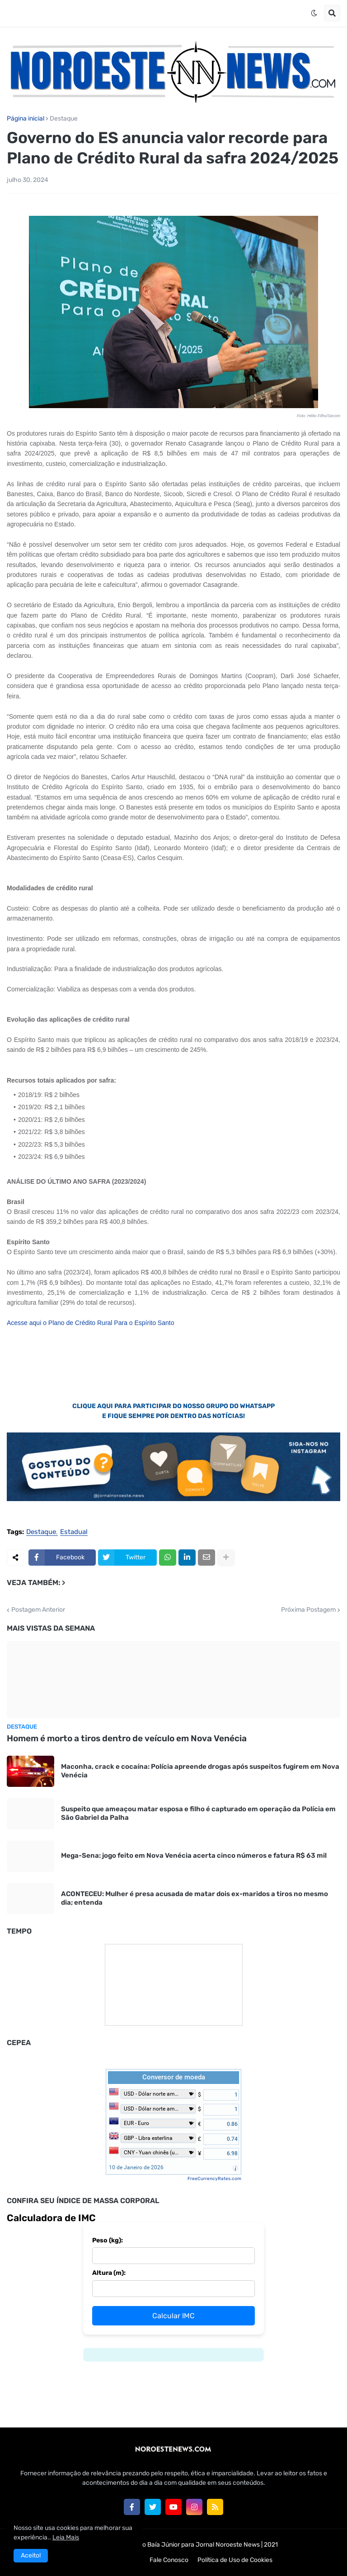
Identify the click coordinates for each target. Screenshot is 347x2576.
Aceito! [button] (31, 2555)
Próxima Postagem (308, 1610)
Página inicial (25, 119)
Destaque (64, 119)
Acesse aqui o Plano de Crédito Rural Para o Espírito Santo (90, 1322)
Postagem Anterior (38, 1610)
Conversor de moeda (173, 2077)
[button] (314, 13)
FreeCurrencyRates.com (214, 2178)
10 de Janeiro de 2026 (136, 2167)
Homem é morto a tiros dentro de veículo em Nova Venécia (127, 1738)
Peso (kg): (107, 2240)
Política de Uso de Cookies (234, 2560)
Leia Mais (65, 2537)
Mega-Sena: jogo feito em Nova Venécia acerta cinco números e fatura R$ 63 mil (194, 1855)
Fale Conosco (169, 2560)
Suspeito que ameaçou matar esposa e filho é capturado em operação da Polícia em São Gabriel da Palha (198, 1813)
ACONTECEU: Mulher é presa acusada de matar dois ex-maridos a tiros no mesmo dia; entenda (194, 1898)
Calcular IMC (173, 2315)
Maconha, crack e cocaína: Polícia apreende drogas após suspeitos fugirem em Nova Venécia (200, 1771)
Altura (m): (109, 2273)
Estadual (74, 1532)
